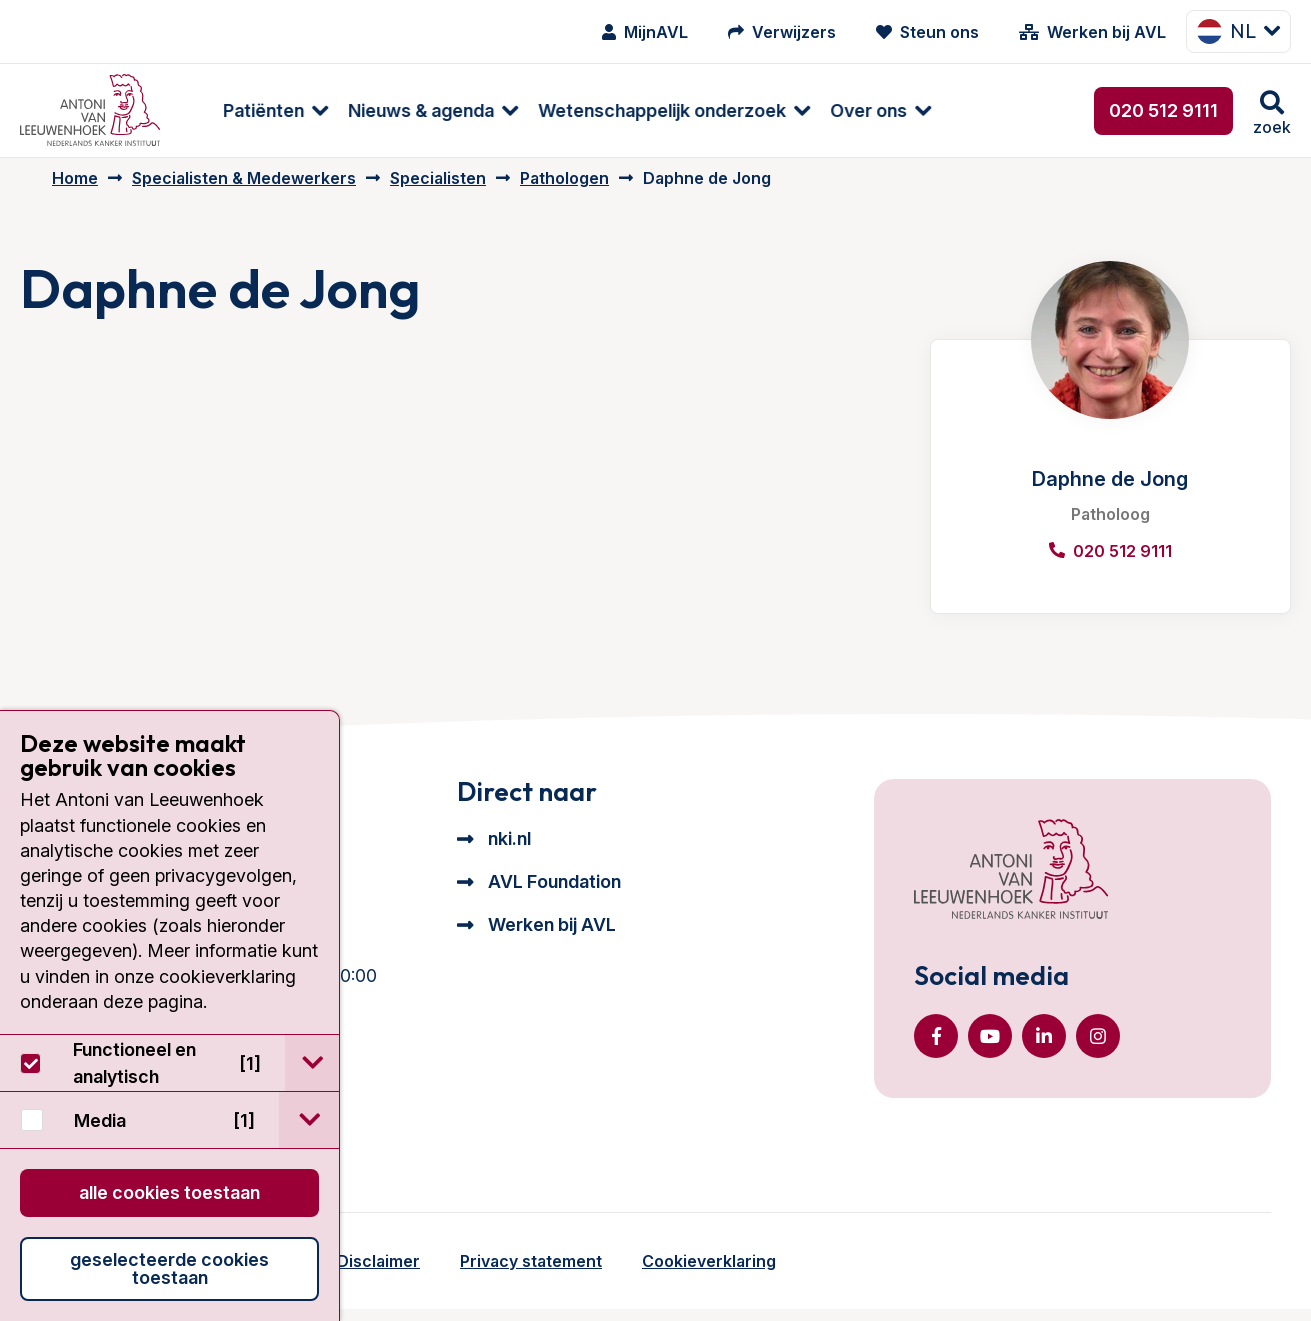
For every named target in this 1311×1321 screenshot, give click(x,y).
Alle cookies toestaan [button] (169, 1192)
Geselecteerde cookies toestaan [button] (169, 1268)
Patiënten (240, 110)
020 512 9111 (1163, 110)
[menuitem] (242, 110)
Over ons (845, 110)
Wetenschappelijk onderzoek (639, 110)
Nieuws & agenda (398, 110)
